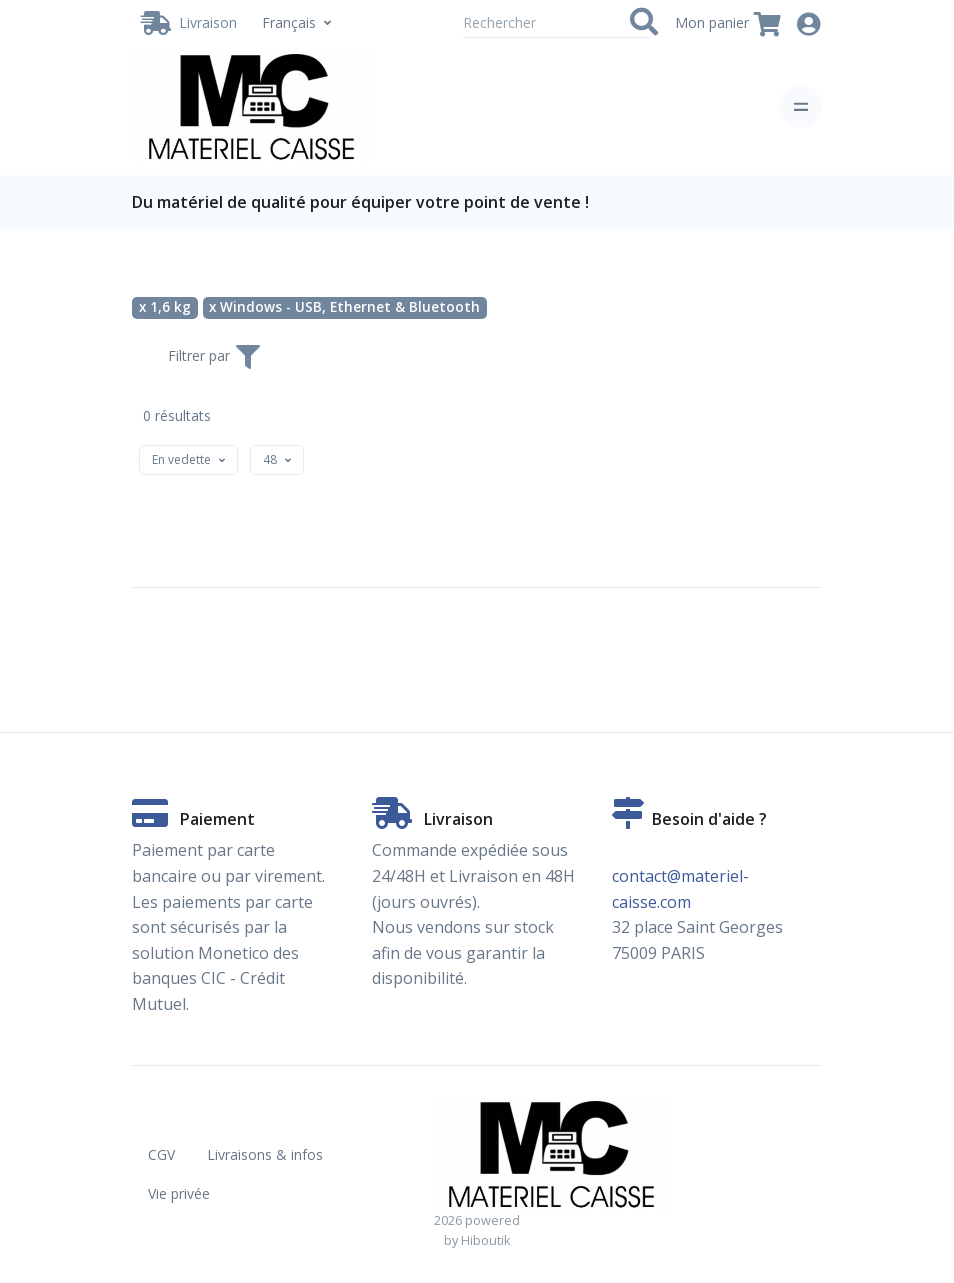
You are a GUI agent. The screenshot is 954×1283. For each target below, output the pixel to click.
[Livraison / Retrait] (189, 23)
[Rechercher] (557, 23)
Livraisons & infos (265, 1154)
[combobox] (188, 460)
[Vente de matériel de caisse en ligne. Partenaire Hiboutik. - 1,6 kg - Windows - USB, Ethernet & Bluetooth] (252, 106)
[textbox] (181, 459)
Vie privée (179, 1193)
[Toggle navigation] (800, 106)
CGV (161, 1154)
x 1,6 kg (165, 307)
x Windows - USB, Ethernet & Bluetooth (344, 307)
